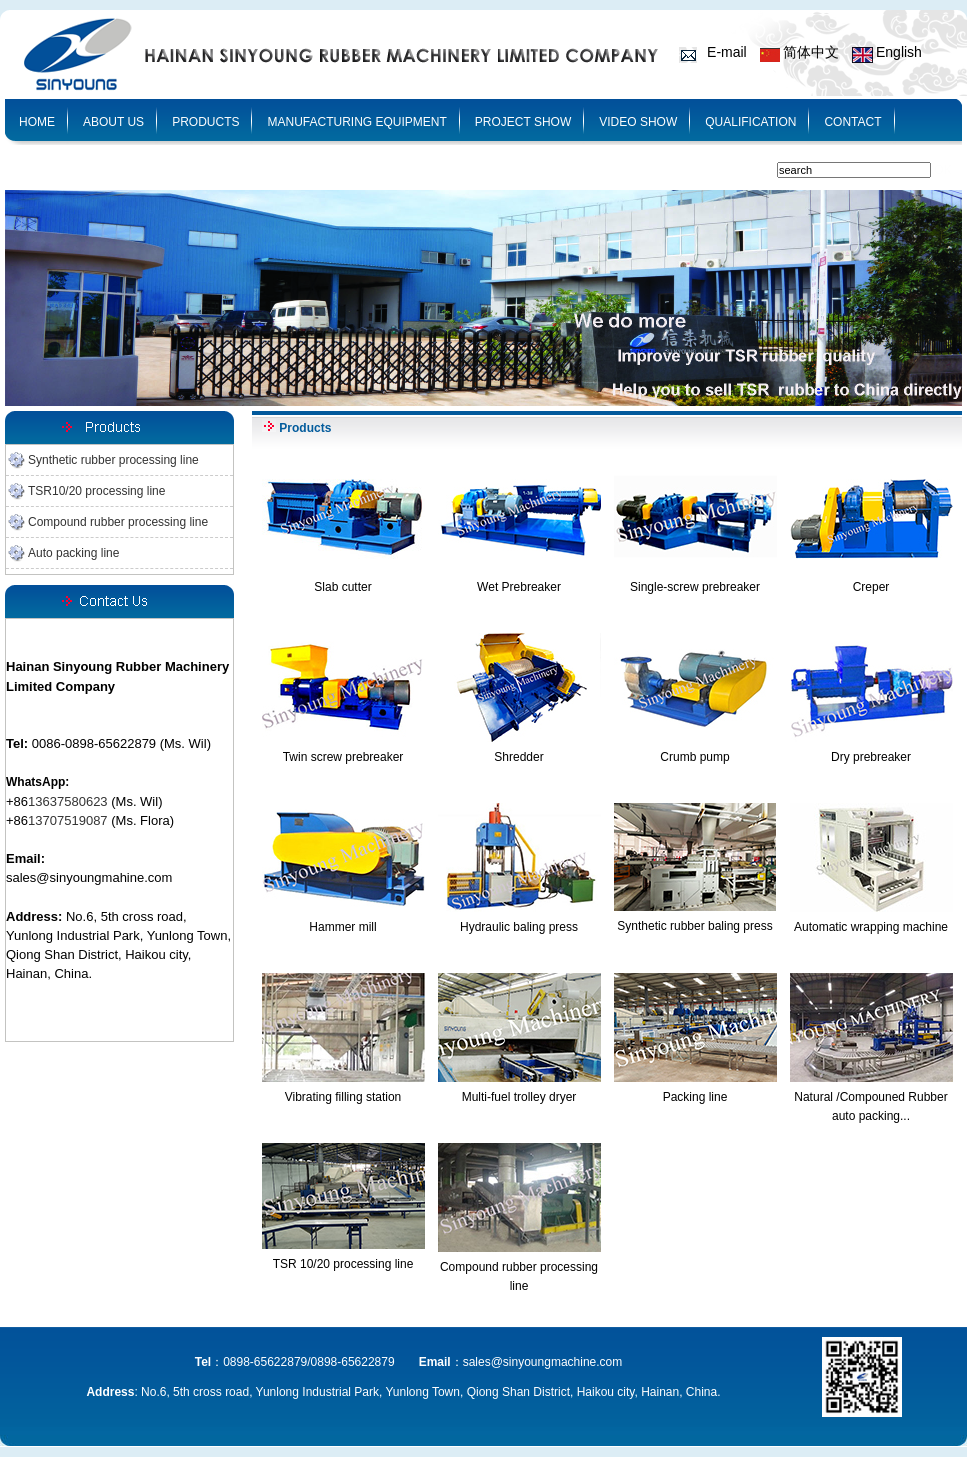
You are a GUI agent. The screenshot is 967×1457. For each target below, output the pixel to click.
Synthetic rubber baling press (694, 926)
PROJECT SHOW (523, 122)
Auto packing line (73, 553)
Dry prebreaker (871, 757)
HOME (37, 122)
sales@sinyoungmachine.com (543, 1362)
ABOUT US (113, 122)
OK (942, 170)
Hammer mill (342, 927)
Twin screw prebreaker (343, 757)
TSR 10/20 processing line (343, 1264)
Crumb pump (694, 757)
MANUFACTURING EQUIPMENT (356, 122)
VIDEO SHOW (638, 122)
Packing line (695, 1097)
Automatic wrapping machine (871, 927)
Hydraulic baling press (519, 927)
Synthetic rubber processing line (113, 460)
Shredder (518, 757)
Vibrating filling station (343, 1097)
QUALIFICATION (750, 122)
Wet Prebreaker (519, 587)
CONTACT (852, 122)
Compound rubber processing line (118, 522)
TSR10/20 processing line (96, 491)
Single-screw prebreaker (695, 587)
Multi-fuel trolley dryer (519, 1097)
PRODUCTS (205, 122)
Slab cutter (342, 587)
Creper (871, 587)
